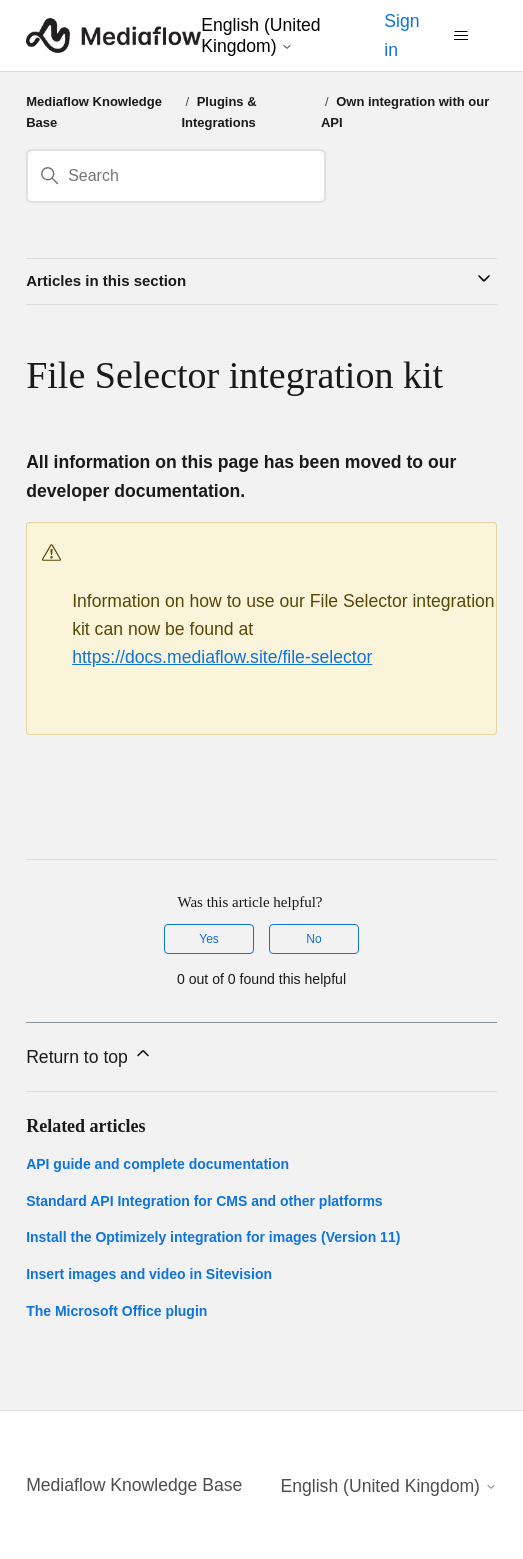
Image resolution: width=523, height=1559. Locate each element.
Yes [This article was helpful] (209, 939)
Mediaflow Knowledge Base (134, 1485)
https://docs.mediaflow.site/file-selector (222, 657)
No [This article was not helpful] (313, 939)
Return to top (89, 1055)
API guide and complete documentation (157, 1164)
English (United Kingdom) (260, 35)
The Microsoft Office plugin (116, 1311)
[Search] (176, 176)
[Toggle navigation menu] (461, 36)
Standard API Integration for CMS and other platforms (204, 1201)
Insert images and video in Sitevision (149, 1274)
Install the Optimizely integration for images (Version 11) (213, 1237)
